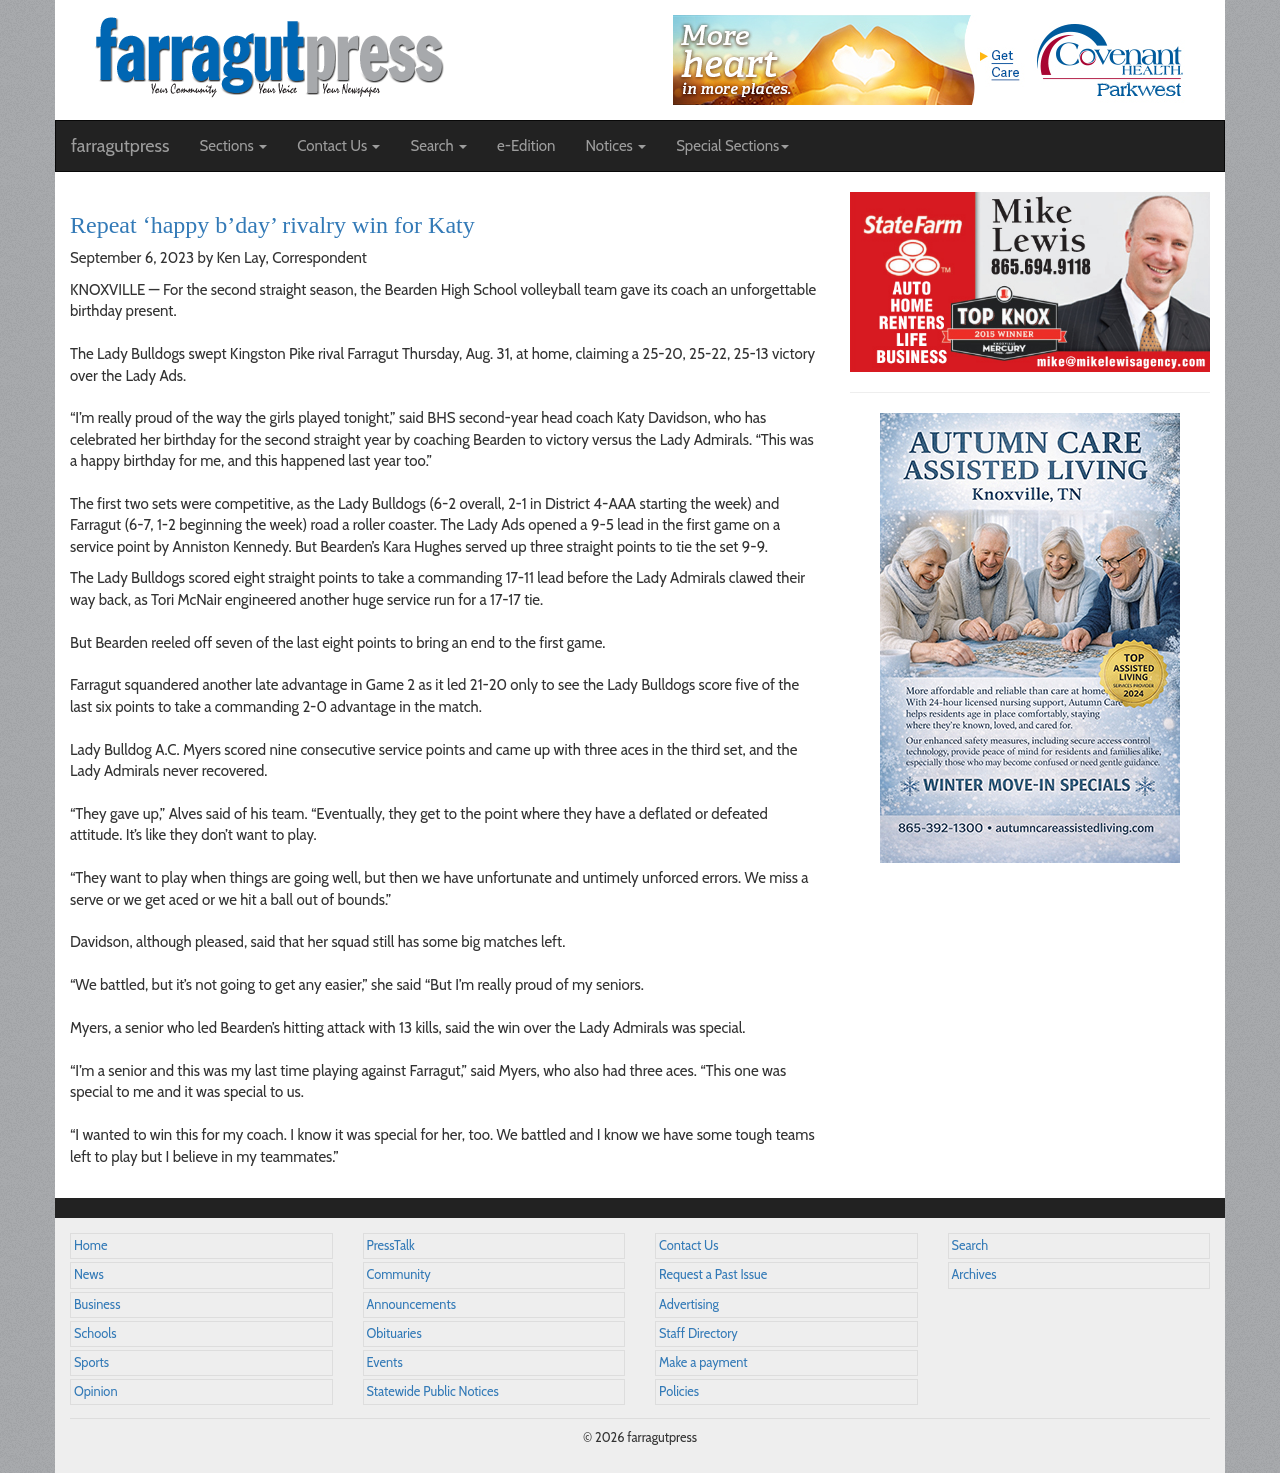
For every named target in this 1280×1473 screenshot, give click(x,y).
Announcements (411, 1304)
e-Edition (526, 146)
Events (385, 1362)
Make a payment (703, 1362)
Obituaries (394, 1333)
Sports (91, 1362)
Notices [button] (615, 146)
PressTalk (391, 1245)
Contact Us (688, 1245)
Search (970, 1245)
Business (97, 1304)
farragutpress (120, 146)
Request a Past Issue (713, 1274)
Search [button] (438, 146)
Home (91, 1245)
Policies (679, 1391)
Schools (95, 1333)
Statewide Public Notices (433, 1391)
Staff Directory (698, 1333)
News (89, 1274)
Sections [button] (233, 146)
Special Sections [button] (732, 146)
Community (399, 1274)
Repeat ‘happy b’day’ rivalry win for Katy (272, 225)
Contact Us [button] (338, 146)
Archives (974, 1274)
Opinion (96, 1391)
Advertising (689, 1304)
